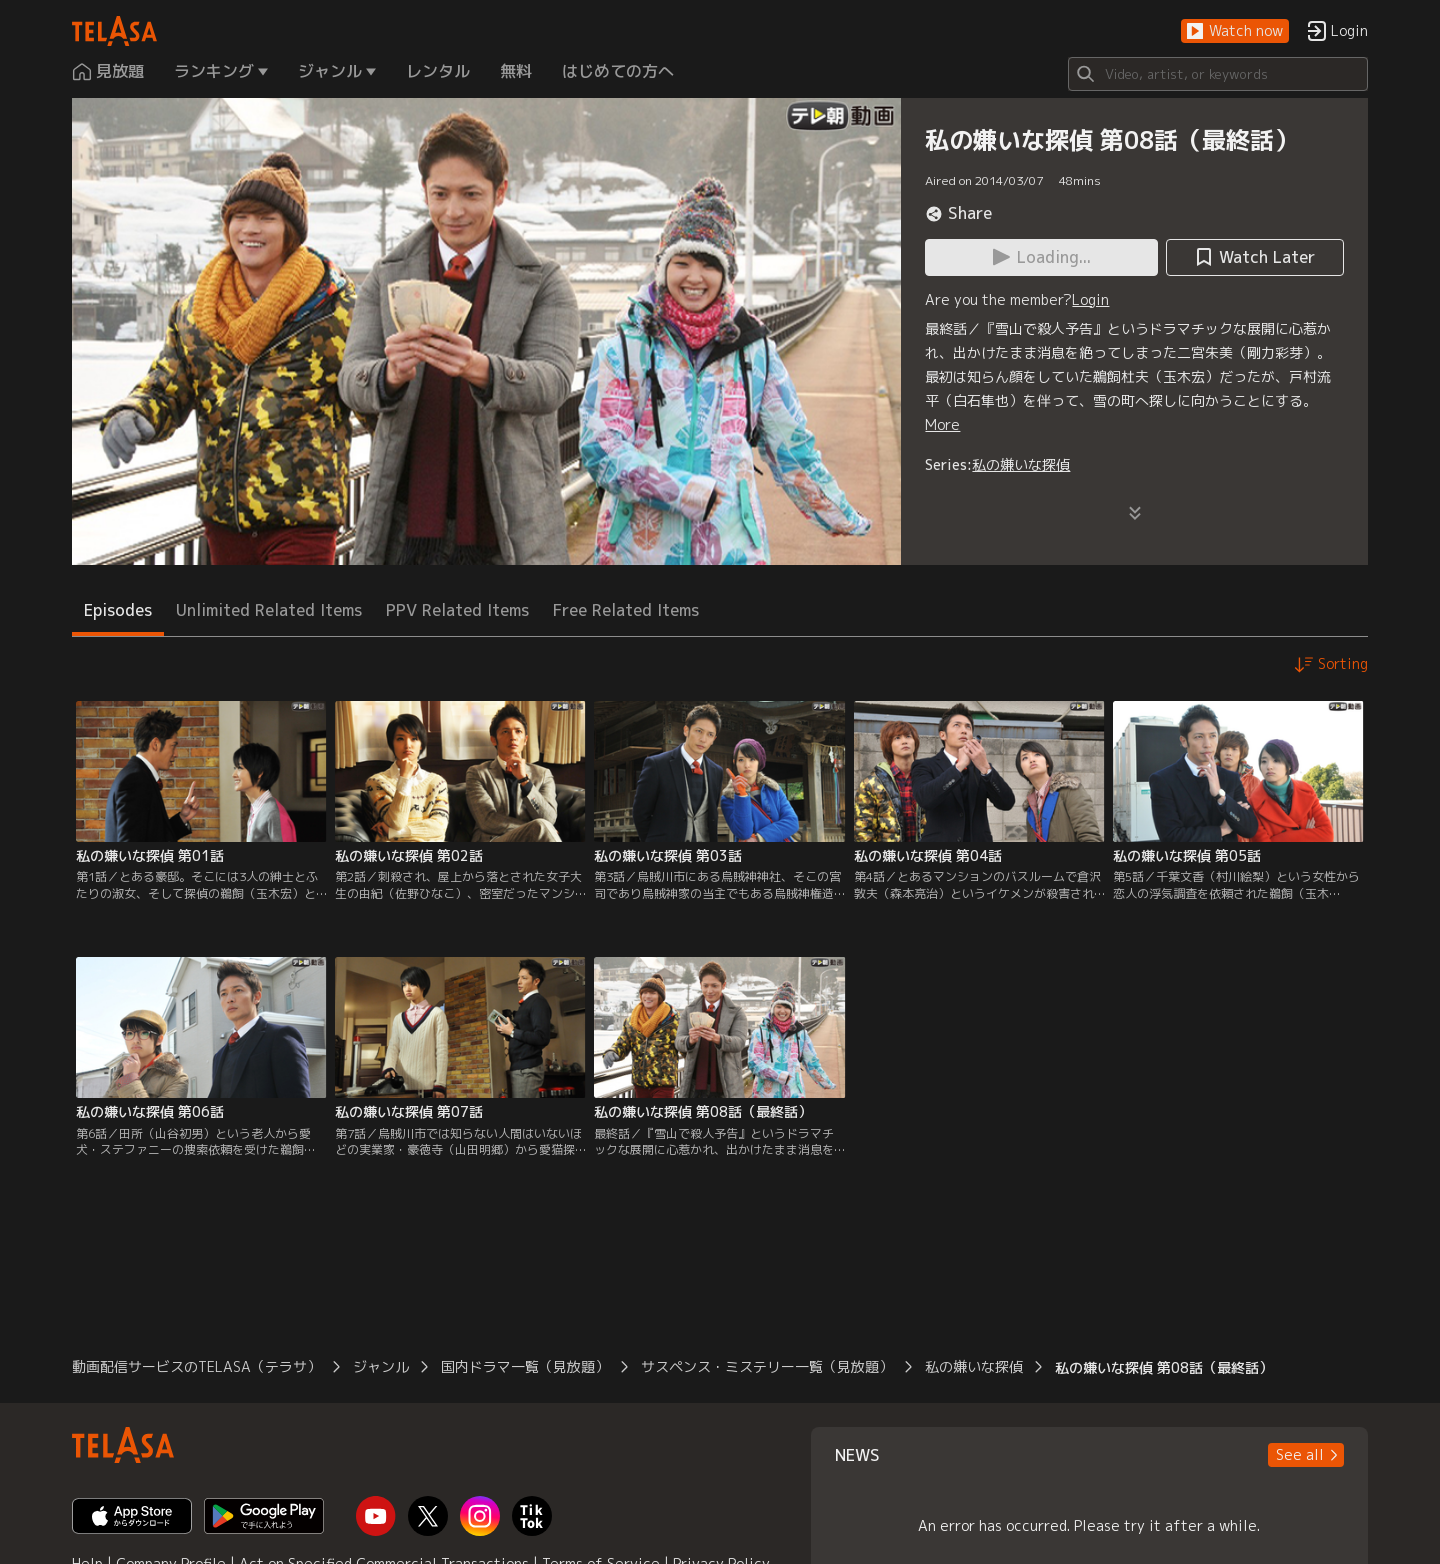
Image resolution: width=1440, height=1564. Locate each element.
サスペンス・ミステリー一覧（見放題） (767, 1366)
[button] (1235, 31)
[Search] (1218, 74)
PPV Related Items (457, 610)
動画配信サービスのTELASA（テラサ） (196, 1366)
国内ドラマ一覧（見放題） (525, 1366)
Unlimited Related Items (269, 610)
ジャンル (381, 1366)
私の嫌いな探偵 (1021, 464)
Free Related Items (626, 610)
